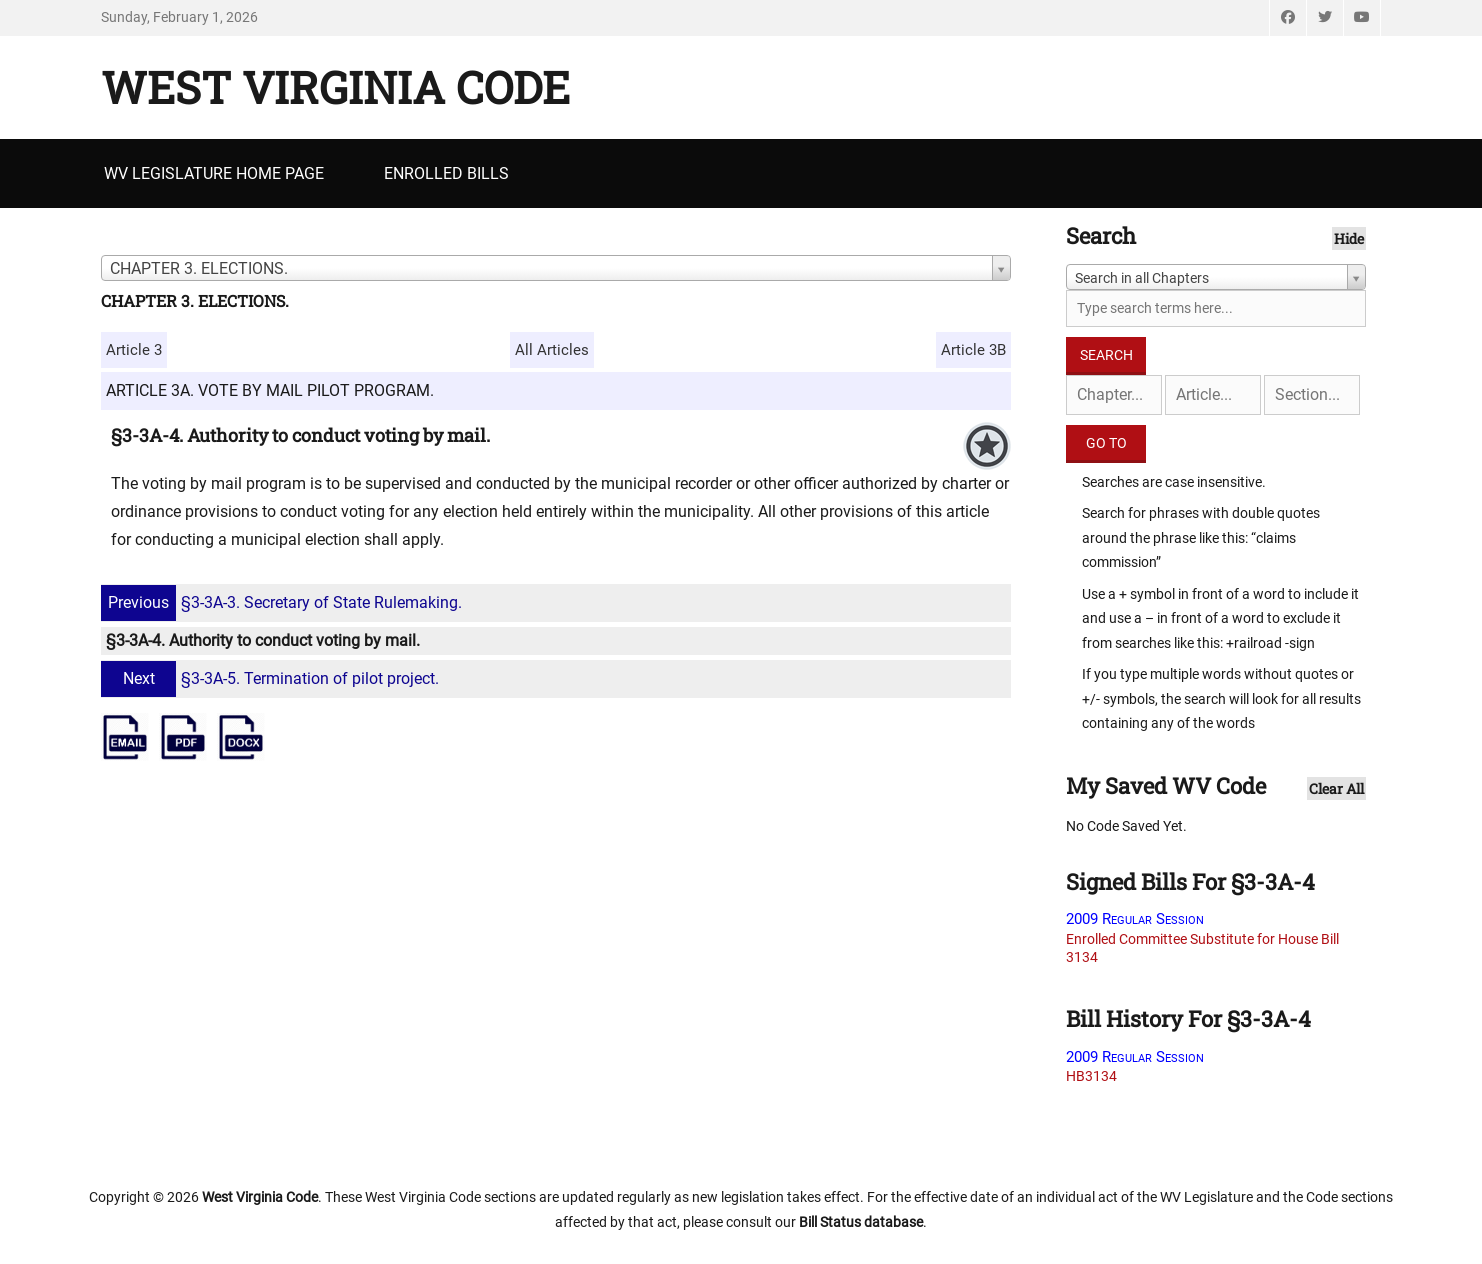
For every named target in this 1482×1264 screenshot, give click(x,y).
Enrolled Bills (446, 173)
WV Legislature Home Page (214, 173)
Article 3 (134, 350)
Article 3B (973, 350)
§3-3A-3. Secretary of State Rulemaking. (284, 602)
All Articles (552, 350)
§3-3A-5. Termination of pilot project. (272, 678)
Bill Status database (861, 1222)
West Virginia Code (335, 87)
